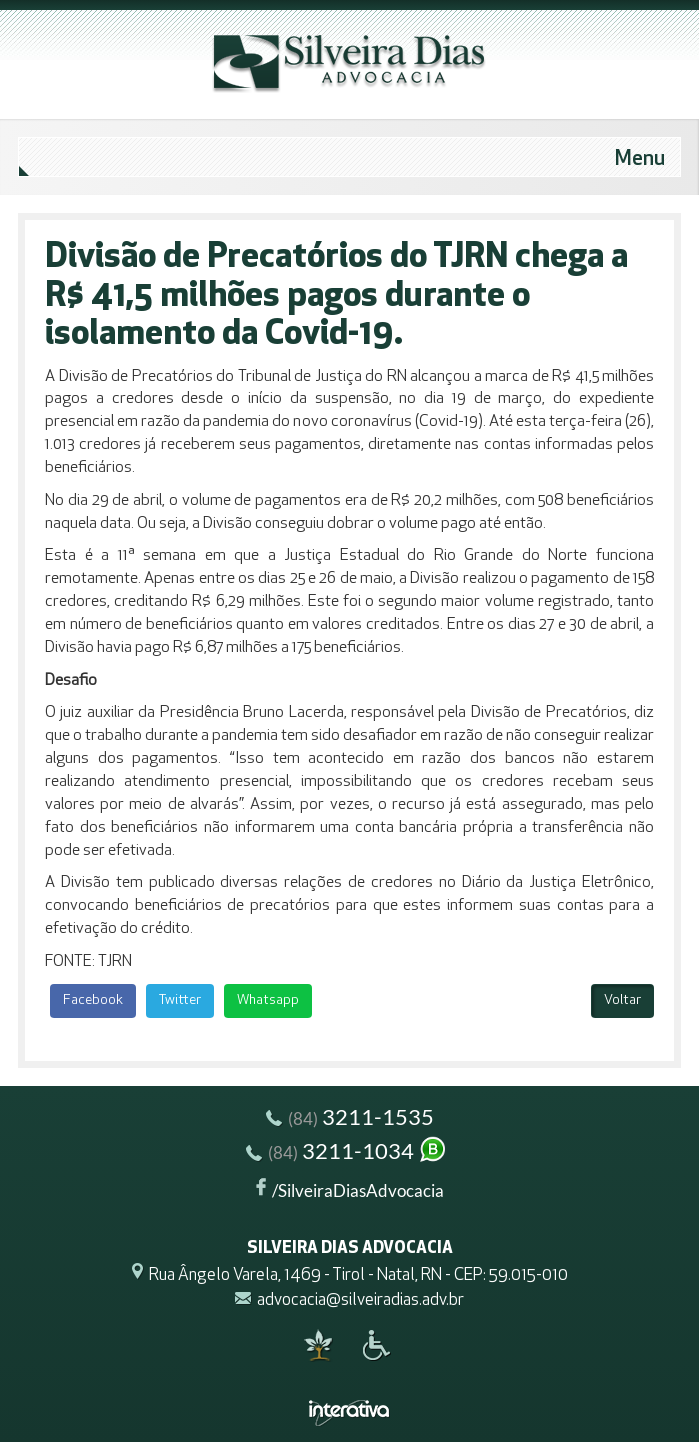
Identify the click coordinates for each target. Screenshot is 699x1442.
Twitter (180, 1000)
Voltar (622, 1000)
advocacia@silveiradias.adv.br (360, 1300)
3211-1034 (347, 1153)
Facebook (93, 1000)
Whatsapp (268, 1000)
